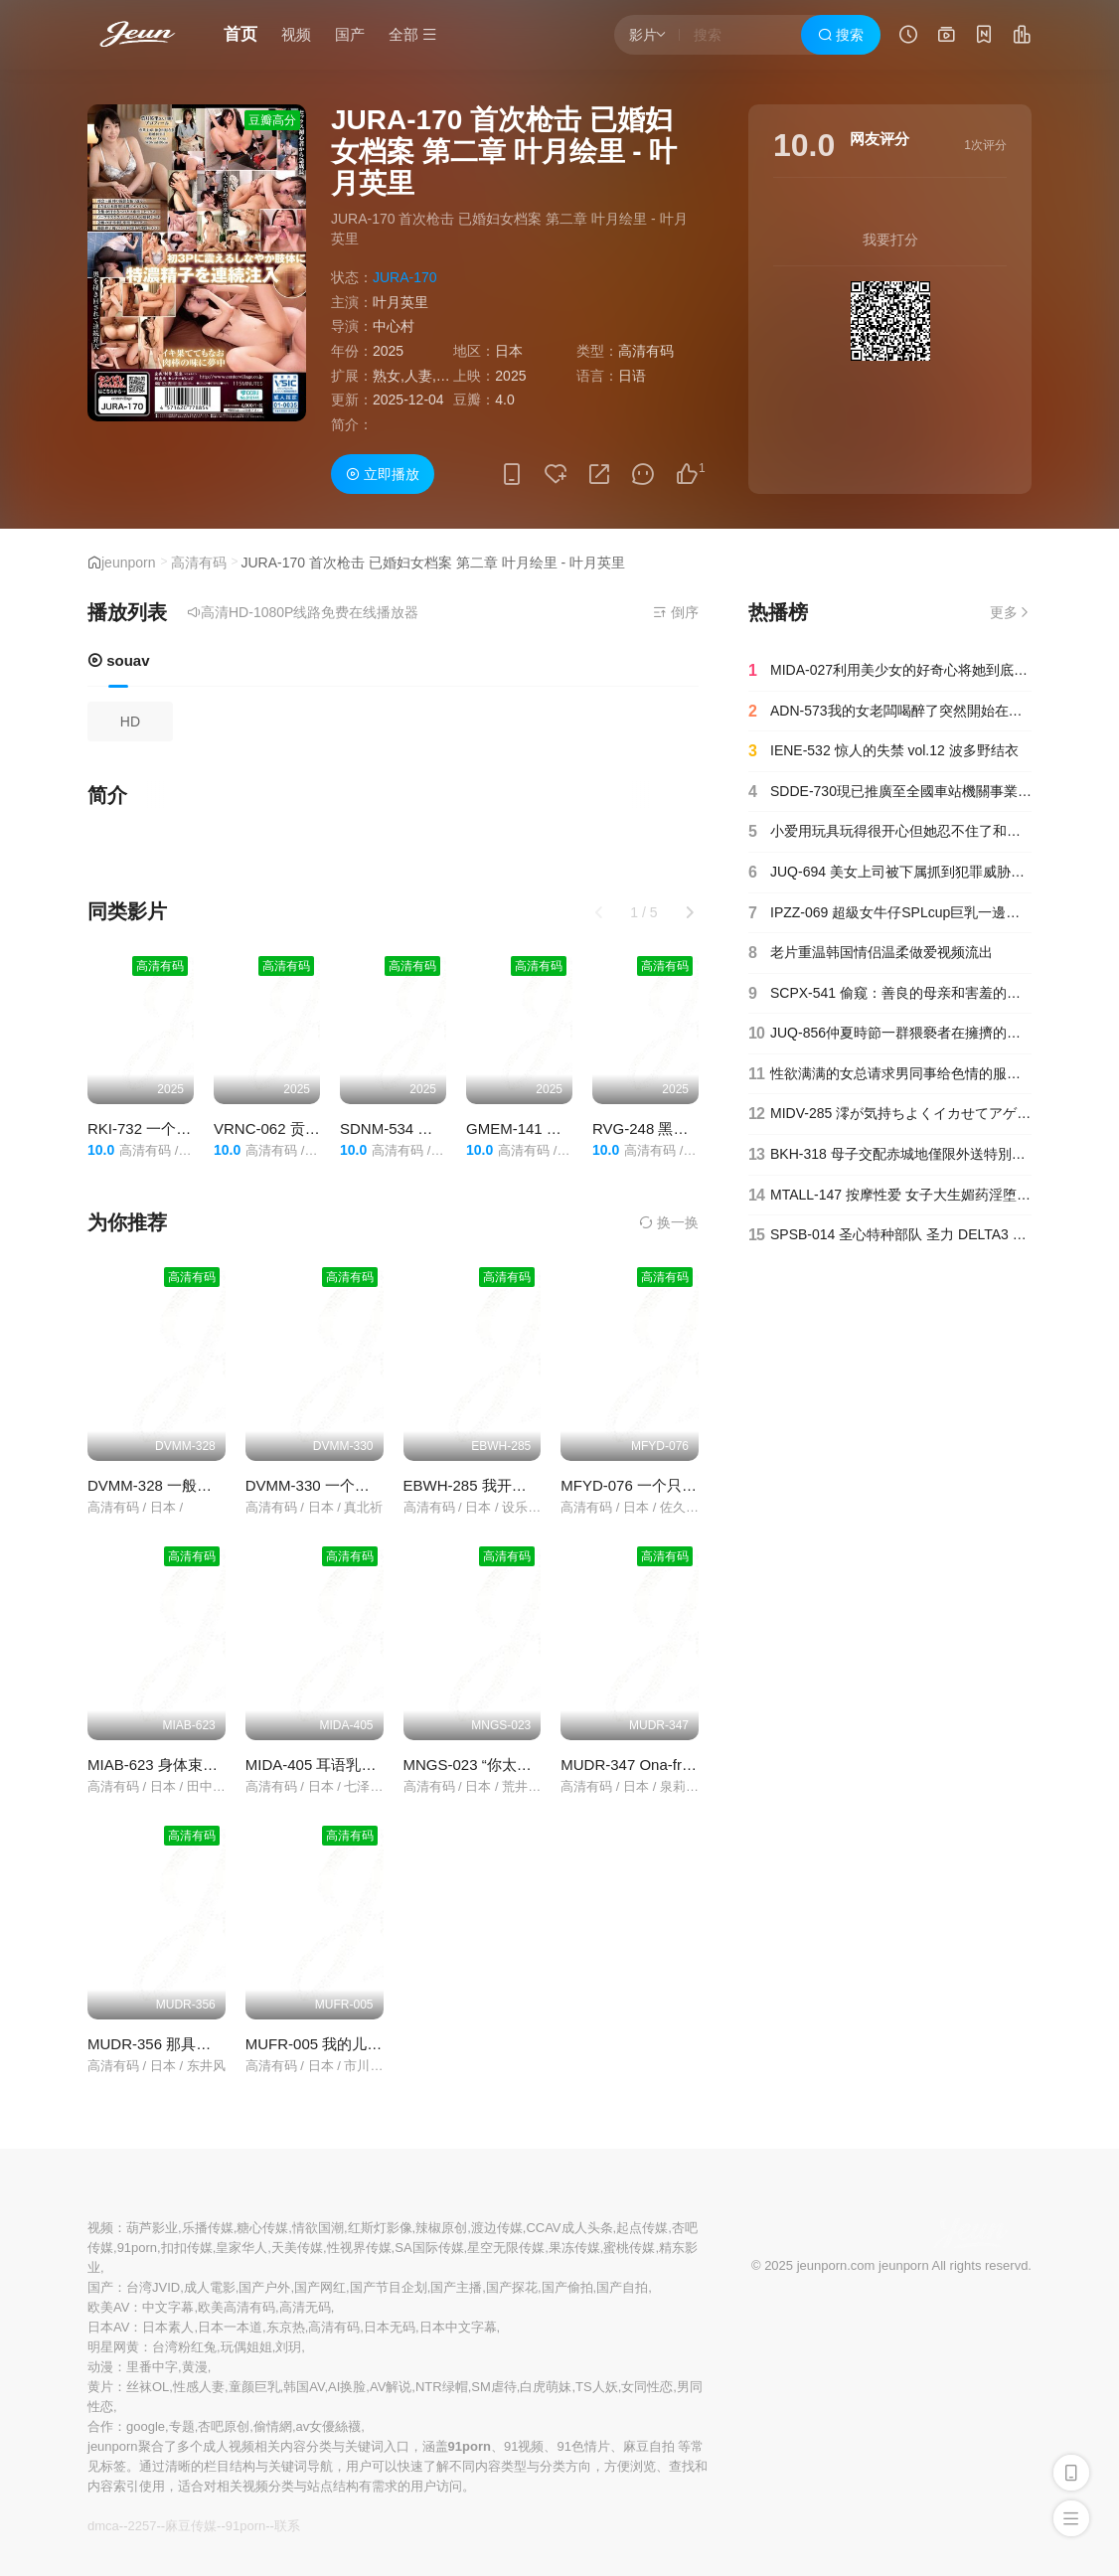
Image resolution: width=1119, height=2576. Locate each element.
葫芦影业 (152, 2227)
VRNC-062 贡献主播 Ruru (300, 1128)
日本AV (108, 2327)
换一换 (669, 1222)
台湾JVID (153, 2287)
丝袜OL (147, 2386)
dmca (103, 2525)
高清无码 (305, 2307)
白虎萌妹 (545, 2386)
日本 (509, 351)
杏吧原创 (223, 2426)
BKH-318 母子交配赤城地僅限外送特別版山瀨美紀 (890, 1155)
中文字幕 (168, 2307)
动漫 (100, 2366)
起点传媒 (642, 2227)
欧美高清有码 (236, 2307)
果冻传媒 (574, 2247)
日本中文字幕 (458, 2327)
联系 (287, 2525)
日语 (632, 376)
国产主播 (456, 2287)
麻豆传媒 (191, 2525)
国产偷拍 (567, 2287)
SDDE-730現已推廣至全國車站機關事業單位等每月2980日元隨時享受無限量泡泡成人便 (890, 792)
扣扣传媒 (187, 2247)
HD (130, 721)
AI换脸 (347, 2386)
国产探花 (512, 2287)
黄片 (100, 2386)
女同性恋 (647, 2386)
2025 (388, 351)
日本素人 (168, 2327)
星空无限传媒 (506, 2247)
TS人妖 (596, 2386)
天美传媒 (297, 2247)
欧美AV (108, 2307)
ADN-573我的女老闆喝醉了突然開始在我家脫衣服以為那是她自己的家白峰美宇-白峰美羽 (890, 712)
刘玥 (288, 2346)
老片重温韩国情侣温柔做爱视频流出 (870, 953)
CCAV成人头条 (569, 2227)
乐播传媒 (208, 2227)
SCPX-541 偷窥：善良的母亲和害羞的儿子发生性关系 (890, 994)
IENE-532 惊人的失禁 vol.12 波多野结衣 (883, 751)
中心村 (393, 326)
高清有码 (199, 562)
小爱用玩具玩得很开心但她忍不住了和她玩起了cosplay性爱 (890, 832)
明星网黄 (113, 2346)
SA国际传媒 (429, 2247)
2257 (141, 2525)
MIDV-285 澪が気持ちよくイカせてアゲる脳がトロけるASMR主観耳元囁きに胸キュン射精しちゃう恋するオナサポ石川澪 (890, 1114)
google (145, 2426)
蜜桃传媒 (629, 2247)
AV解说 (390, 2386)
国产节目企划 (388, 2287)
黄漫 (195, 2366)
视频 (296, 34)
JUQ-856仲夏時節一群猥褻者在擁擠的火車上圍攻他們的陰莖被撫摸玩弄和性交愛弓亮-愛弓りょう (890, 1034)
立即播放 (382, 474)
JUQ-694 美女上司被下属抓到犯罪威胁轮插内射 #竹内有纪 (890, 873)
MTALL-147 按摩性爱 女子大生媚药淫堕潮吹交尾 (890, 1196)
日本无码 (389, 2327)
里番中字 (152, 2366)
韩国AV (303, 2386)
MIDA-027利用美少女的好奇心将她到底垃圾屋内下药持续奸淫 (890, 671)
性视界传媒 (359, 2247)
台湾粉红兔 (184, 2346)
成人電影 (210, 2287)
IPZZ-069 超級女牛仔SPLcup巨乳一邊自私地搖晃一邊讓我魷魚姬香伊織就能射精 (890, 913)
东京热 (285, 2327)
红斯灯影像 (380, 2227)
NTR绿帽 (441, 2386)
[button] (690, 912)
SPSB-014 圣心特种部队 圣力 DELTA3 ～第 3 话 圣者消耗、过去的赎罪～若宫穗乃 (890, 1235)
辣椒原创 (441, 2227)
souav (118, 660)
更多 (1011, 612)
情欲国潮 (318, 2227)
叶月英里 (400, 302)
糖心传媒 (262, 2227)
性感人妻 (199, 2386)
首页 (240, 34)
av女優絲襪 (329, 2426)
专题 (182, 2426)
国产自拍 (622, 2287)
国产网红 (320, 2287)
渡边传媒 (497, 2227)
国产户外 (264, 2287)
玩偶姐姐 (246, 2346)
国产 (350, 34)
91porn (137, 2247)
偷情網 (272, 2426)
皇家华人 (241, 2247)
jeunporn (128, 562)
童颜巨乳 (254, 2386)
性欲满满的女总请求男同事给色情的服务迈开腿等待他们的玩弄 (890, 1074)
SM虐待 (494, 2386)
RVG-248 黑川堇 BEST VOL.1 (692, 1128)
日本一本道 (230, 2327)
